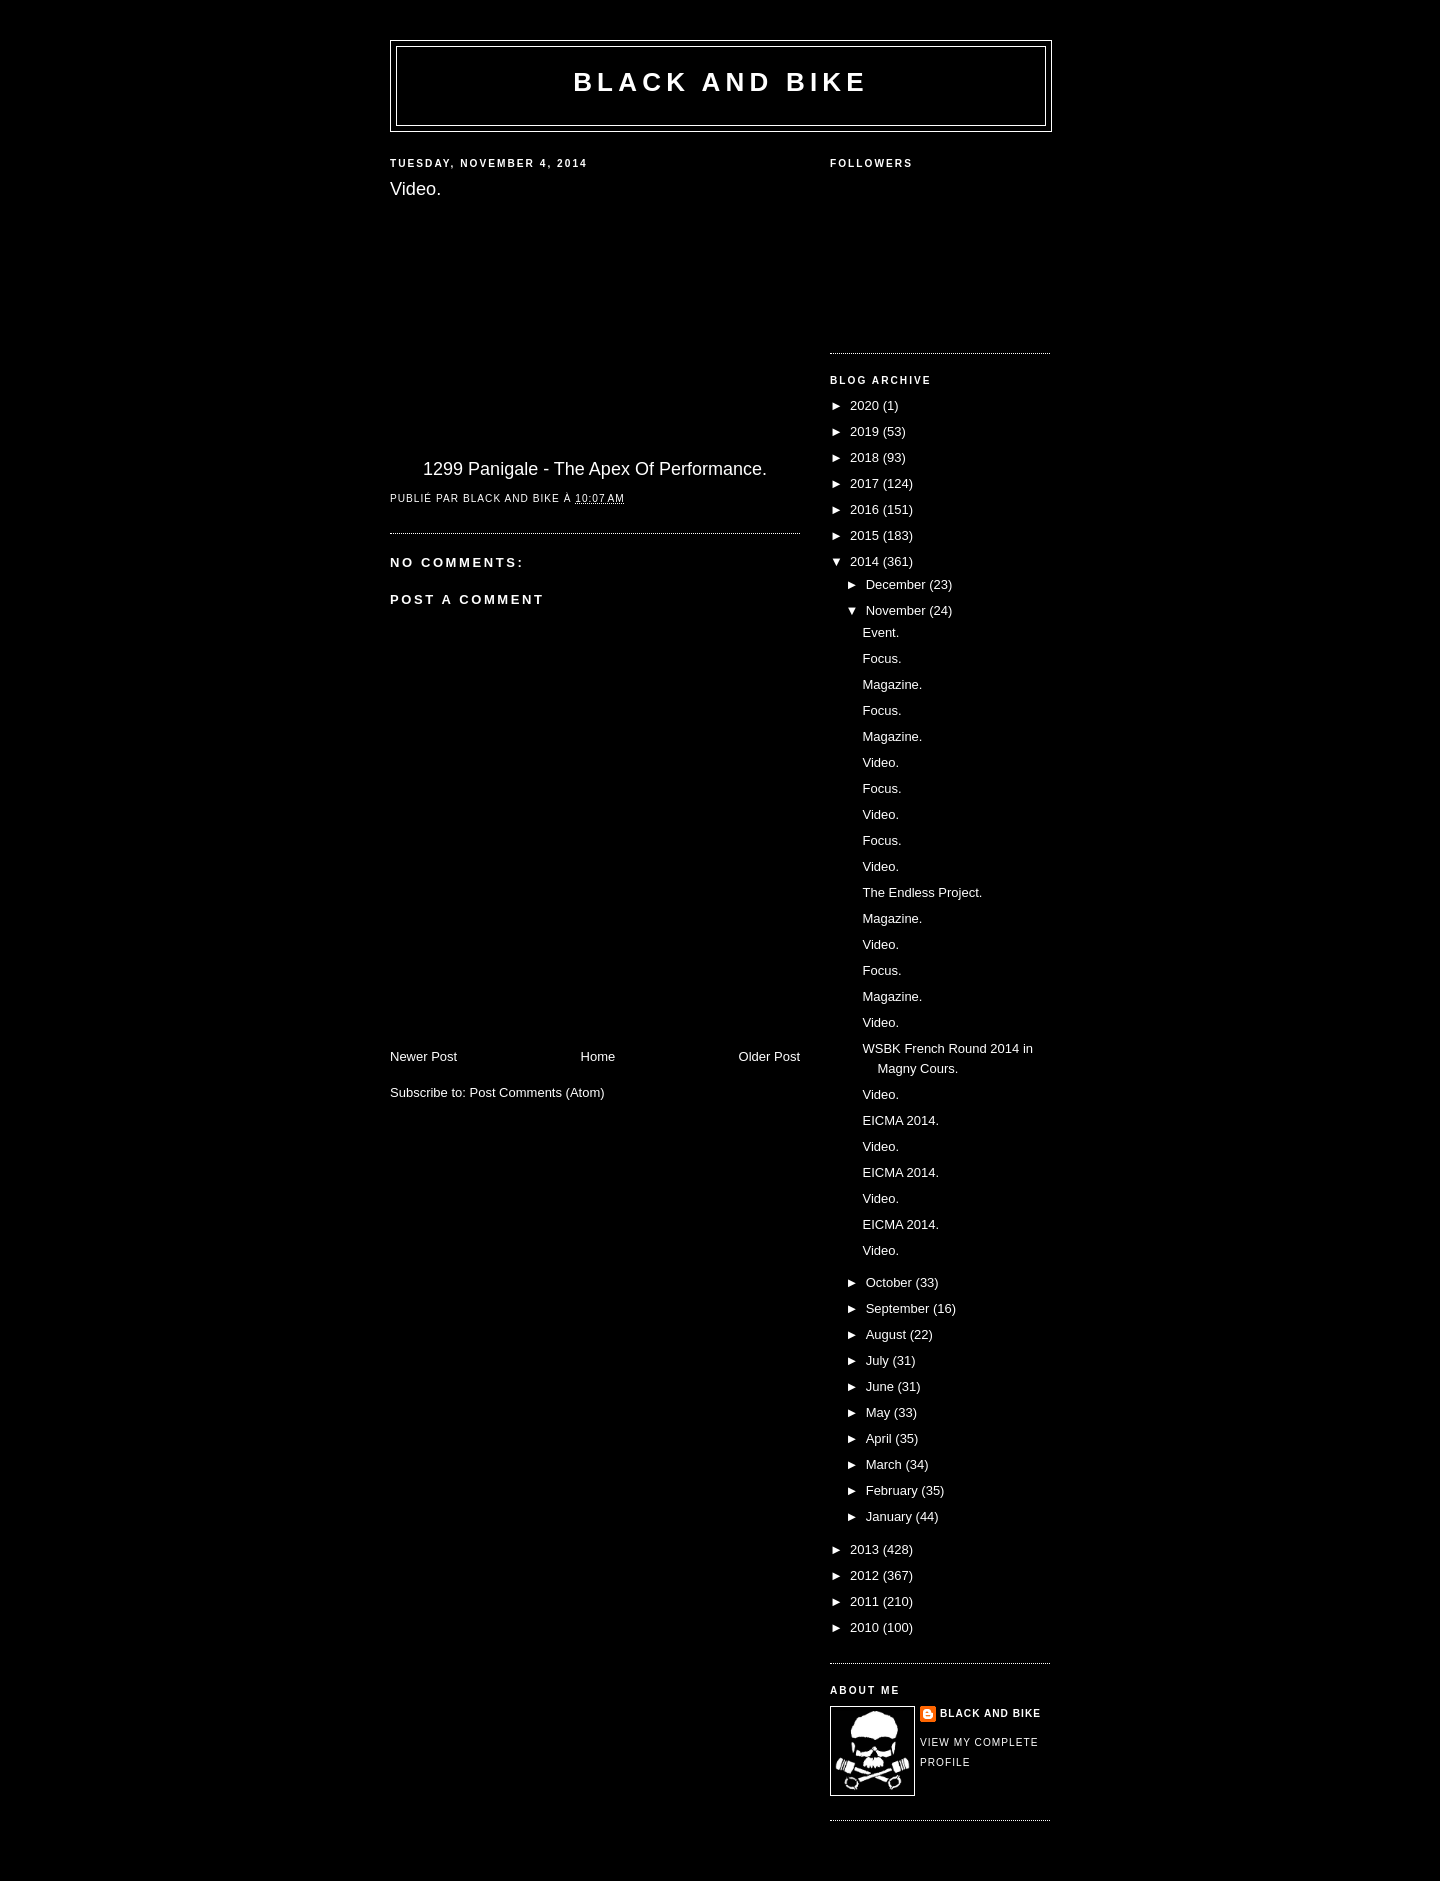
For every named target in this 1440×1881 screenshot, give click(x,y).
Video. (880, 762)
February (894, 1490)
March (886, 1464)
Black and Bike (721, 82)
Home (598, 1056)
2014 (866, 561)
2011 (866, 1601)
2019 (866, 431)
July (879, 1360)
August (888, 1334)
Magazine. (892, 684)
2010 (866, 1627)
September (899, 1308)
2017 (866, 483)
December (898, 584)
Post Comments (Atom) (537, 1092)
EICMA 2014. (900, 1120)
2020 (866, 405)
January (891, 1516)
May (880, 1412)
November (898, 610)
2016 (866, 509)
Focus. (881, 658)
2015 (866, 535)
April (881, 1438)
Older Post (769, 1056)
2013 (866, 1549)
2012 (866, 1575)
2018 (866, 457)
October (891, 1282)
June (882, 1386)
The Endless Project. (922, 892)
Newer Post (423, 1056)
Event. (880, 632)
